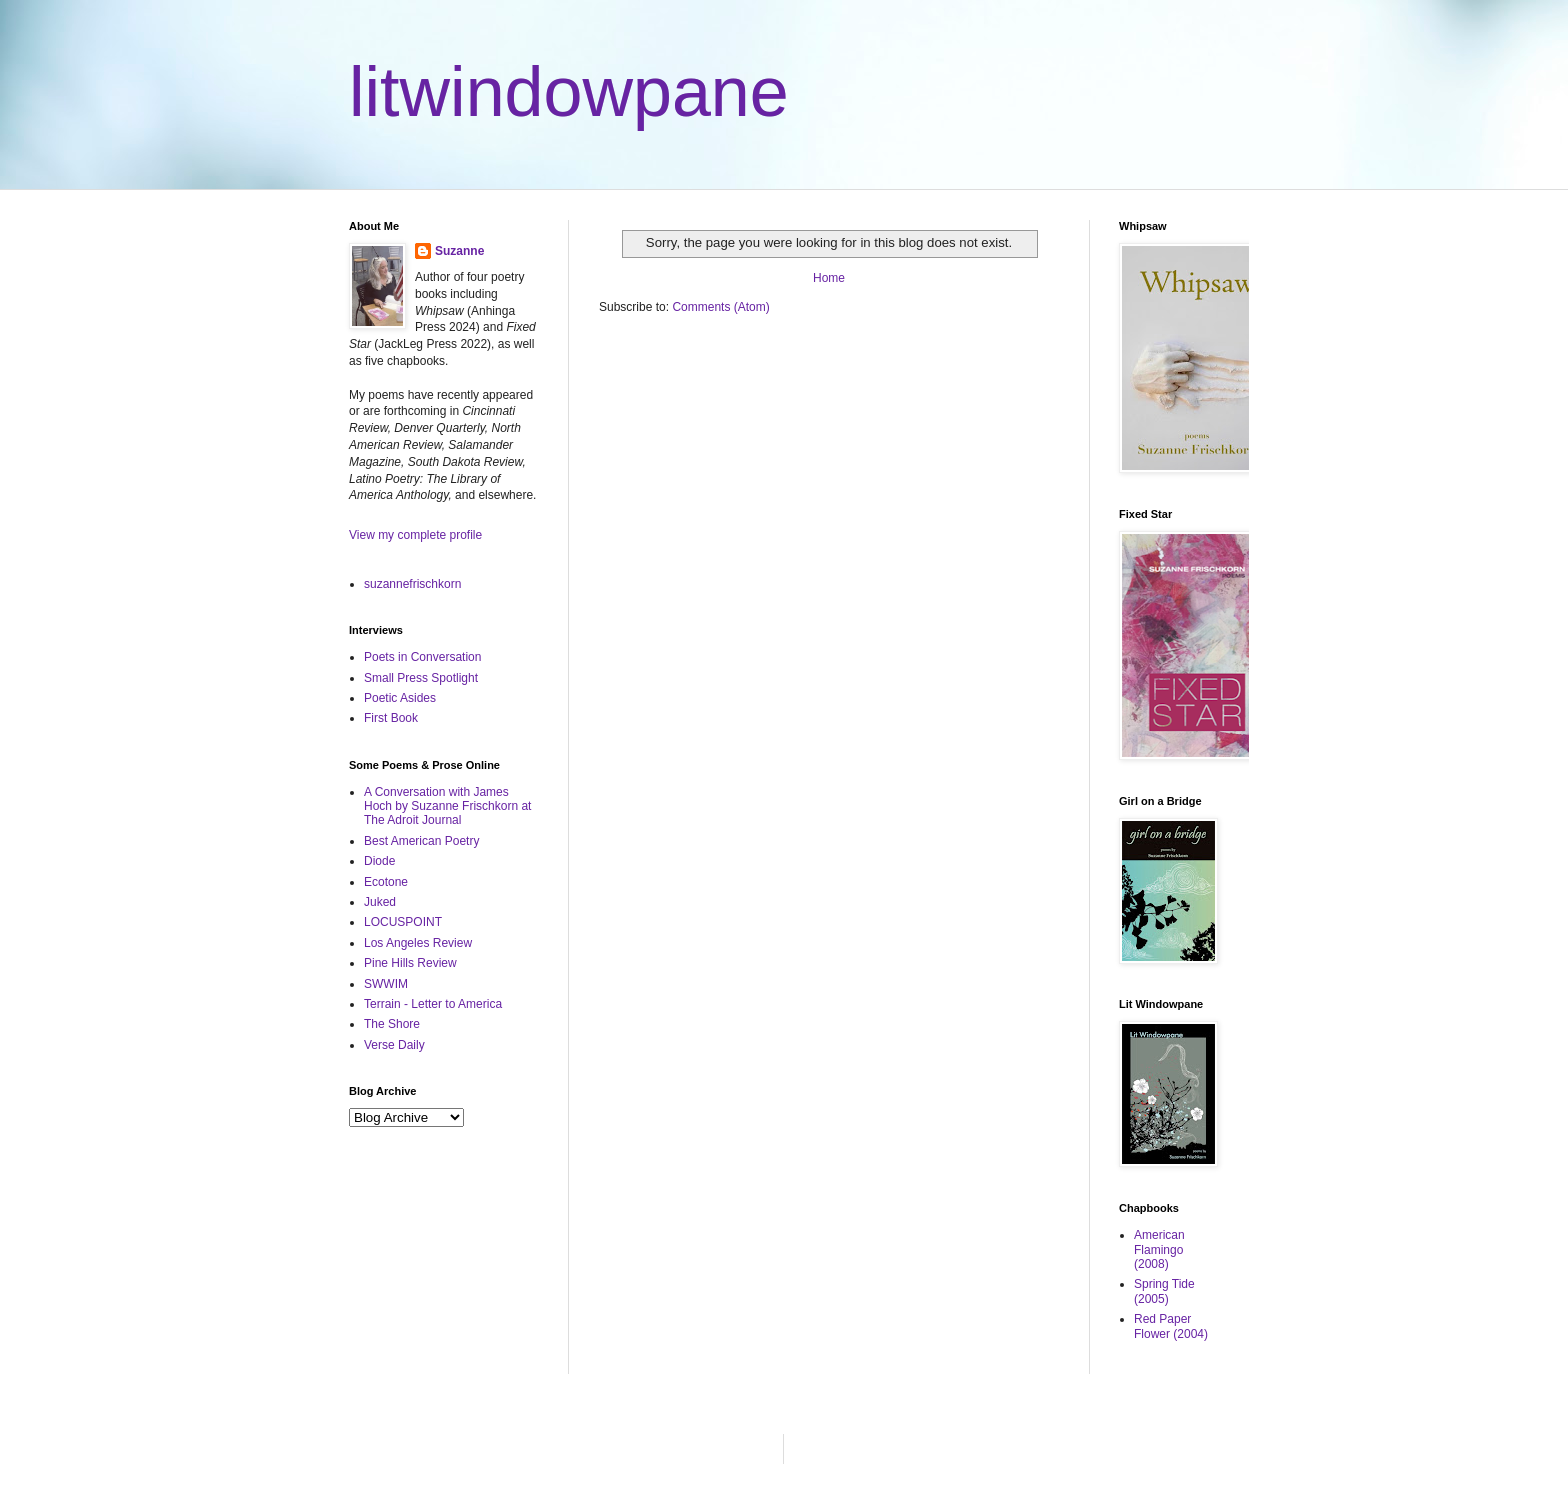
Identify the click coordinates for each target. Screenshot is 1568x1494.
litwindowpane (569, 92)
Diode (379, 861)
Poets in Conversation (422, 657)
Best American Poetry (421, 841)
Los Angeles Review (418, 943)
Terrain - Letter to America (433, 1004)
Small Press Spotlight (421, 678)
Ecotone (386, 882)
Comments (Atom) (720, 307)
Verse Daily (394, 1045)
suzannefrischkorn (412, 584)
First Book (391, 718)
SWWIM (386, 984)
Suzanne (459, 251)
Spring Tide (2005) (1164, 1291)
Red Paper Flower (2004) (1171, 1326)
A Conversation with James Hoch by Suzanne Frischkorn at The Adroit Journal (447, 806)
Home (829, 278)
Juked (380, 902)
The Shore (392, 1024)
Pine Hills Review (410, 963)
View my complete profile (415, 535)
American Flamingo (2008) (1159, 1249)
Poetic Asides (400, 698)
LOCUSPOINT (403, 922)
